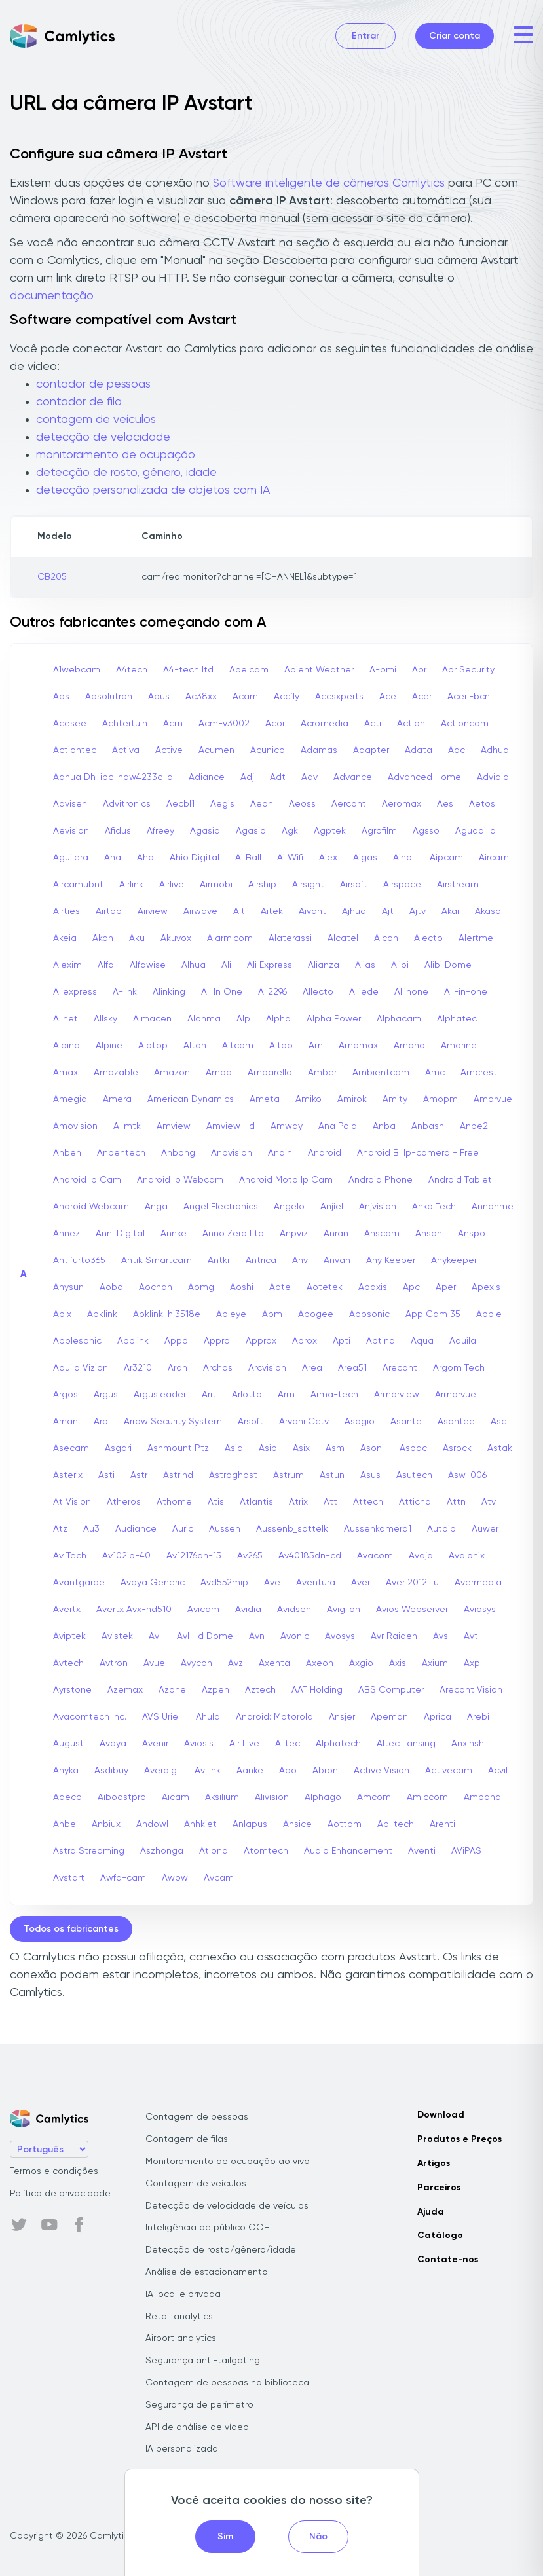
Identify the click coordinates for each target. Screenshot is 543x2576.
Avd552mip (224, 1582)
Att (330, 1502)
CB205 (52, 576)
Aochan (155, 1287)
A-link (125, 992)
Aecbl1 (180, 804)
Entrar (365, 36)
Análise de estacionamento (206, 2272)
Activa (126, 750)
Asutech (414, 1475)
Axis (397, 1663)
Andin (280, 1153)
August (68, 1743)
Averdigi (161, 1770)
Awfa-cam (123, 1878)
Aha (112, 857)
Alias (365, 965)
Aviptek (69, 1636)
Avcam (219, 1878)
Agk (290, 831)
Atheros (124, 1502)
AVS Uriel (161, 1716)
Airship (262, 884)
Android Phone (380, 1180)
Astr (138, 1475)
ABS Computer (391, 1690)
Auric (182, 1529)
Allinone (411, 992)
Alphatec (457, 1018)
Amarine (459, 1045)
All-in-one (465, 992)
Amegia (70, 1099)
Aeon (261, 804)
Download (440, 2115)
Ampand (482, 1797)
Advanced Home (424, 777)
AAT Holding (317, 1690)
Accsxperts (339, 696)
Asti (106, 1475)
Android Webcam (91, 1206)
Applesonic (77, 1341)
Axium (435, 1663)
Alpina (66, 1045)
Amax (65, 1072)
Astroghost (233, 1475)
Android (324, 1153)
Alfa (106, 965)
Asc (498, 1421)
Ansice (297, 1824)
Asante (406, 1421)
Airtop (109, 911)
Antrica (261, 1260)
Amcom (374, 1797)
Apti (341, 1341)
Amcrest (478, 1072)
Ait (239, 911)
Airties (66, 911)
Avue (154, 1663)
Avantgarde (79, 1582)
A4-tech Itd (188, 669)
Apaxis (372, 1287)
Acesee (69, 723)
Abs (61, 696)
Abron (325, 1770)
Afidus (118, 831)
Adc (456, 750)
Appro (217, 1341)
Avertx (67, 1609)
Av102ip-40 (126, 1555)
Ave (272, 1582)
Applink (133, 1341)
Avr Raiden (394, 1636)
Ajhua (354, 911)
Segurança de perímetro (199, 2405)
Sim (225, 2536)
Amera (117, 1099)
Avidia (248, 1609)
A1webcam (76, 669)
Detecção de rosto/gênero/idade (220, 2249)
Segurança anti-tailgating (202, 2360)
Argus (106, 1394)
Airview (153, 911)
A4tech (131, 669)
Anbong (178, 1153)
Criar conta (454, 36)
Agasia (205, 831)
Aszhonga (161, 1851)
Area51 (352, 1367)
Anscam (382, 1233)
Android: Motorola (274, 1716)
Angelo (289, 1206)
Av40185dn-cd (309, 1555)
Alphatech (338, 1743)
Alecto (428, 938)
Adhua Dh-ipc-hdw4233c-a (113, 777)
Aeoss (302, 804)
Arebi (478, 1716)
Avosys (340, 1636)
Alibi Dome (448, 965)
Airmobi (216, 884)
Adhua (495, 750)
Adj (247, 777)
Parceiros (438, 2187)
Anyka (66, 1770)
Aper (446, 1287)
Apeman (389, 1716)
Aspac (413, 1448)
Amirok (352, 1099)
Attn (456, 1502)
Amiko (308, 1099)
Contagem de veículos (195, 2183)
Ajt (388, 911)
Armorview (396, 1394)
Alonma (204, 1018)
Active (169, 750)
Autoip (441, 1529)
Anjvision (377, 1206)
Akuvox (175, 938)
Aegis (222, 804)
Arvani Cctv (304, 1421)
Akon (102, 938)
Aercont (348, 804)
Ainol (403, 857)
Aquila (462, 1341)
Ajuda (430, 2212)
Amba (219, 1072)
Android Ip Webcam (180, 1180)
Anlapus (250, 1824)
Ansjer (342, 1716)
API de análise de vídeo (197, 2427)
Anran (336, 1233)
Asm (335, 1448)
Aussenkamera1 (377, 1529)
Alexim (67, 965)
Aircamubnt (78, 884)
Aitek (272, 911)
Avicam (203, 1609)
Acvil (498, 1770)
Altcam (237, 1045)
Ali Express (269, 965)
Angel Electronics (220, 1206)
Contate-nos (447, 2259)
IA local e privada (183, 2294)
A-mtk (127, 1126)
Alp (243, 1018)
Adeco (67, 1797)
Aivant (312, 911)
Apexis (486, 1287)
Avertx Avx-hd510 (134, 1609)
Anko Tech (434, 1206)
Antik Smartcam (156, 1260)
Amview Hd (230, 1126)
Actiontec (74, 750)
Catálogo (440, 2235)
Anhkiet (200, 1824)
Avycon (196, 1663)
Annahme (493, 1206)
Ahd (145, 857)
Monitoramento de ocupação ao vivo (227, 2161)
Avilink (208, 1770)
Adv (309, 777)
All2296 (272, 992)
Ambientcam (380, 1072)
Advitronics (127, 804)
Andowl (152, 1824)
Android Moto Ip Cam (286, 1180)
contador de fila (79, 402)
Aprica (437, 1716)
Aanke (249, 1770)
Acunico (267, 750)
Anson (428, 1233)
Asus (370, 1475)
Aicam (175, 1797)
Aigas (365, 857)
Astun (332, 1475)
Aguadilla (475, 831)
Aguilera (70, 857)
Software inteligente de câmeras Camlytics (329, 183)
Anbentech (121, 1153)
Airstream (458, 884)
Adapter (371, 750)
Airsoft (353, 884)
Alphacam (399, 1018)
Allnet (65, 1018)
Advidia (493, 777)
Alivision (272, 1797)
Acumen (216, 750)
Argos (65, 1394)
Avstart (68, 1878)
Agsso (426, 831)
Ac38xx (201, 696)
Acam (245, 696)
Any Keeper (390, 1260)
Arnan (65, 1421)
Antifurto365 (79, 1260)
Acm (173, 723)
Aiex (328, 857)
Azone (172, 1690)
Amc (435, 1072)
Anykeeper (454, 1260)
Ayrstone (72, 1690)
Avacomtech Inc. (89, 1716)
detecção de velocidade (103, 437)
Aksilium (222, 1797)
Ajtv (417, 911)
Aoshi (241, 1287)
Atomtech (266, 1851)
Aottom (345, 1824)
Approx (261, 1341)
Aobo (111, 1287)
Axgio (361, 1663)
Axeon (319, 1663)
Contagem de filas (186, 2139)
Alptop (153, 1045)
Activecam (448, 1770)
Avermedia (478, 1582)
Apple (489, 1314)
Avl (155, 1636)
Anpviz (294, 1233)
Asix (301, 1448)
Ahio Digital (194, 857)
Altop (281, 1045)
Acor (275, 723)
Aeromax (401, 804)
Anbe (64, 1824)
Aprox (304, 1341)
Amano (409, 1045)
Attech (368, 1502)
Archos (218, 1367)
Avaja (421, 1555)
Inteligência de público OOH (207, 2227)
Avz (235, 1663)
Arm (286, 1394)
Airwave (200, 911)
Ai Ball (248, 857)
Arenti (442, 1824)
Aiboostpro (122, 1797)
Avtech (68, 1663)
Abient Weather (319, 669)
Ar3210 (138, 1367)
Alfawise (148, 965)
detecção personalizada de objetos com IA (153, 490)
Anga (156, 1206)
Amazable (116, 1072)
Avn (257, 1636)
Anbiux (106, 1824)
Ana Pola (337, 1126)
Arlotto (247, 1394)
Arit (209, 1394)
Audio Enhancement (348, 1851)
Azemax (125, 1690)
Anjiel (331, 1206)
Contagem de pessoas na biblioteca (227, 2382)
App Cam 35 (432, 1314)
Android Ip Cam (87, 1180)
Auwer (485, 1529)
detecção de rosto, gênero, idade (126, 473)
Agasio (251, 831)
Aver (360, 1582)
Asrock (457, 1448)
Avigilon (343, 1609)
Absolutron (108, 696)
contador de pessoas (93, 384)
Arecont (400, 1367)
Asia (234, 1448)
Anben (67, 1153)
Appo (176, 1341)
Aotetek (325, 1287)
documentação (52, 296)
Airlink (131, 884)
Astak (499, 1448)
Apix (62, 1314)
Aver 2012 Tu (412, 1582)
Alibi (400, 965)
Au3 (91, 1529)
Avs (440, 1636)
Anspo (471, 1233)
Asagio (360, 1421)
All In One (221, 992)
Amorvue (493, 1099)
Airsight (308, 884)
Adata (418, 750)
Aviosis (199, 1743)
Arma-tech (334, 1394)
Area (312, 1367)
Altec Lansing (406, 1743)
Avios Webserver (412, 1609)
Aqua (422, 1341)
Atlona (213, 1851)
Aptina (380, 1341)
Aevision (71, 831)
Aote (280, 1287)
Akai (450, 911)
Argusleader (160, 1394)
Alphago (323, 1797)
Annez (66, 1233)
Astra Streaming (88, 1851)
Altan (194, 1045)
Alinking (169, 992)
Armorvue (455, 1394)
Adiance (207, 777)
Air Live (244, 1743)
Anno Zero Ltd (233, 1233)
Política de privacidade (60, 2193)
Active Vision (381, 1770)
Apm (272, 1314)
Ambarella (270, 1072)
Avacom (375, 1555)
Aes (445, 804)
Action (411, 723)
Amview (174, 1126)
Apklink (102, 1314)
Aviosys (480, 1609)
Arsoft (250, 1421)
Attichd (415, 1502)
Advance (352, 777)
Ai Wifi (290, 857)
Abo (288, 1770)
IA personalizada (181, 2449)
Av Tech (69, 1555)
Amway (287, 1126)
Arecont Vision (471, 1690)
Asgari (118, 1448)
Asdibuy (111, 1770)
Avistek (117, 1636)
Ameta (265, 1099)
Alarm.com (230, 938)
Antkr (219, 1260)
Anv (300, 1260)
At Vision (72, 1502)
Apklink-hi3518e (166, 1314)
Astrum (288, 1475)
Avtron (114, 1663)
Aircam (494, 857)
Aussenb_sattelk (292, 1529)
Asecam (71, 1448)
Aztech (260, 1690)
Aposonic (369, 1314)
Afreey (160, 831)
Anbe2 (474, 1126)
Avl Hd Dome (205, 1636)
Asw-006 (467, 1475)
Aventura (315, 1582)
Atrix (298, 1502)
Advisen (70, 804)
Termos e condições (54, 2171)
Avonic (294, 1636)
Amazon (172, 1072)
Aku (137, 938)
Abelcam (249, 669)
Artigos (433, 2163)
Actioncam (465, 723)
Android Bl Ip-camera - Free (418, 1153)
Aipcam (446, 857)
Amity (395, 1099)
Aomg (201, 1287)
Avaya (113, 1743)
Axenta (274, 1663)
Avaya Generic (153, 1582)
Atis (216, 1502)
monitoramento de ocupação (115, 455)
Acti (372, 723)
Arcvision (267, 1367)
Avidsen (294, 1609)
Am (316, 1045)
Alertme (476, 938)
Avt (471, 1636)
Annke (173, 1233)
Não (318, 2536)
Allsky (105, 1018)
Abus (159, 696)
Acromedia (324, 723)
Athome (174, 1502)
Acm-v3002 (224, 723)
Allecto (318, 992)
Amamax (358, 1045)
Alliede (364, 992)
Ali (226, 965)
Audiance (136, 1529)
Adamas (319, 750)
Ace (387, 696)
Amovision (75, 1126)
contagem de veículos (96, 420)
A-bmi (382, 669)
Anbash (427, 1126)
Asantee (456, 1421)
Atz (60, 1529)
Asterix (68, 1475)
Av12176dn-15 (193, 1555)
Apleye (231, 1314)
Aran (177, 1367)
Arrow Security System (173, 1421)
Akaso (488, 911)
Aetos (482, 804)
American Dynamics (190, 1099)
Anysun (68, 1287)
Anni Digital (120, 1233)
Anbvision (231, 1153)
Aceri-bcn (468, 696)
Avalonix (467, 1555)
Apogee (315, 1314)
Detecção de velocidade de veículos (227, 2206)
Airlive (171, 884)
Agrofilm (379, 831)
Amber (322, 1072)
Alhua (193, 965)
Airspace (402, 884)
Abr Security (468, 669)
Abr (419, 669)
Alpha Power (334, 1018)
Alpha (278, 1018)
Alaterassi (290, 938)
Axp (472, 1663)
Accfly (286, 696)
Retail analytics (179, 2316)
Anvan (337, 1260)
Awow (175, 1878)
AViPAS (466, 1851)
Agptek (330, 831)
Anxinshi (468, 1743)
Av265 (250, 1555)
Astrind (178, 1475)
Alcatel (343, 938)
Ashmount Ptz (178, 1448)
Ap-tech (395, 1824)
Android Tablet (460, 1180)
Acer (422, 696)
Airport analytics (180, 2338)
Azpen (215, 1690)
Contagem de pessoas (196, 2117)
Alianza (323, 965)
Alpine (109, 1045)
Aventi (422, 1851)
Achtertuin (124, 723)
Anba (384, 1126)
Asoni (372, 1448)
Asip (268, 1448)
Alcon (386, 938)
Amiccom (427, 1797)
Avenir (155, 1743)
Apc (411, 1287)
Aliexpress (75, 992)
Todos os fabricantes (71, 1929)
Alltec (287, 1743)
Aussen (224, 1529)
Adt (278, 777)
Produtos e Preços (459, 2139)
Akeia (65, 938)
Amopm (440, 1099)
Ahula (208, 1716)
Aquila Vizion (80, 1367)
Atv (488, 1502)
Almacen (152, 1018)
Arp (101, 1421)
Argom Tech (459, 1367)
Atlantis (256, 1502)
